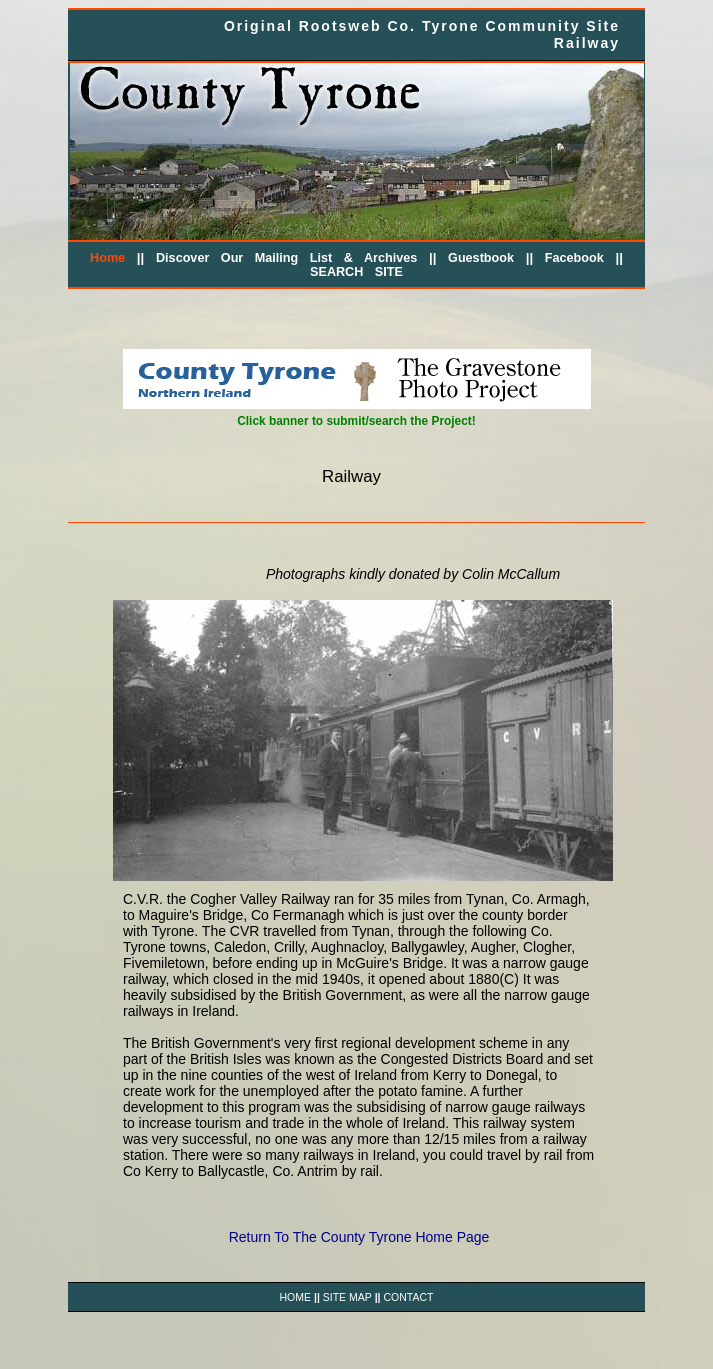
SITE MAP (347, 1297)
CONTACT (408, 1297)
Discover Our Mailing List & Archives (286, 258)
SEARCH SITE (356, 272)
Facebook (574, 258)
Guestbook (481, 258)
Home (107, 258)
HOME (296, 1297)
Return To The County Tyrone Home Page (359, 1237)
